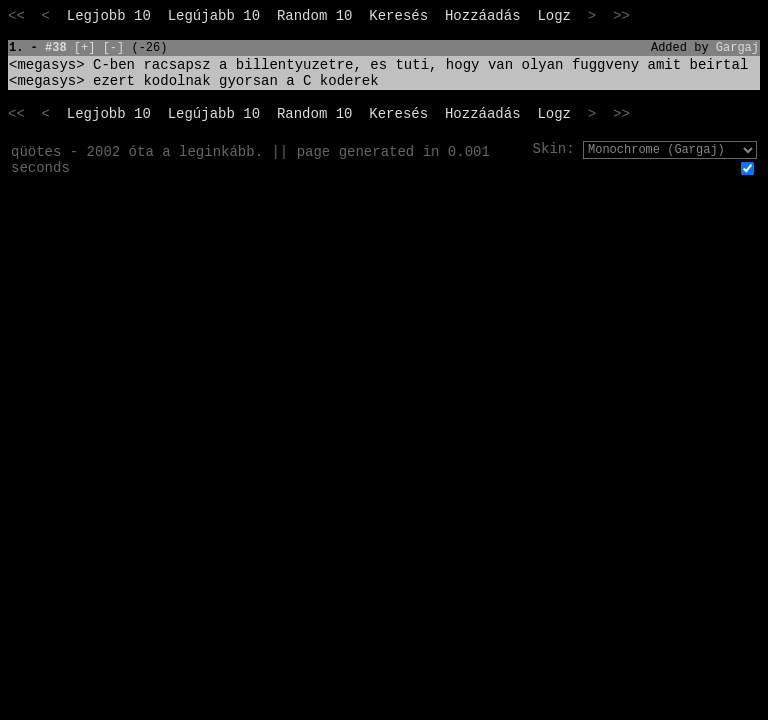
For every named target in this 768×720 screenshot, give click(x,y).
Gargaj (737, 48)
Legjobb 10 (109, 16)
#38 (56, 48)
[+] (85, 48)
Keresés (398, 16)
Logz (554, 16)
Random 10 (315, 16)
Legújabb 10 (214, 16)
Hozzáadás (483, 16)
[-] (114, 48)
